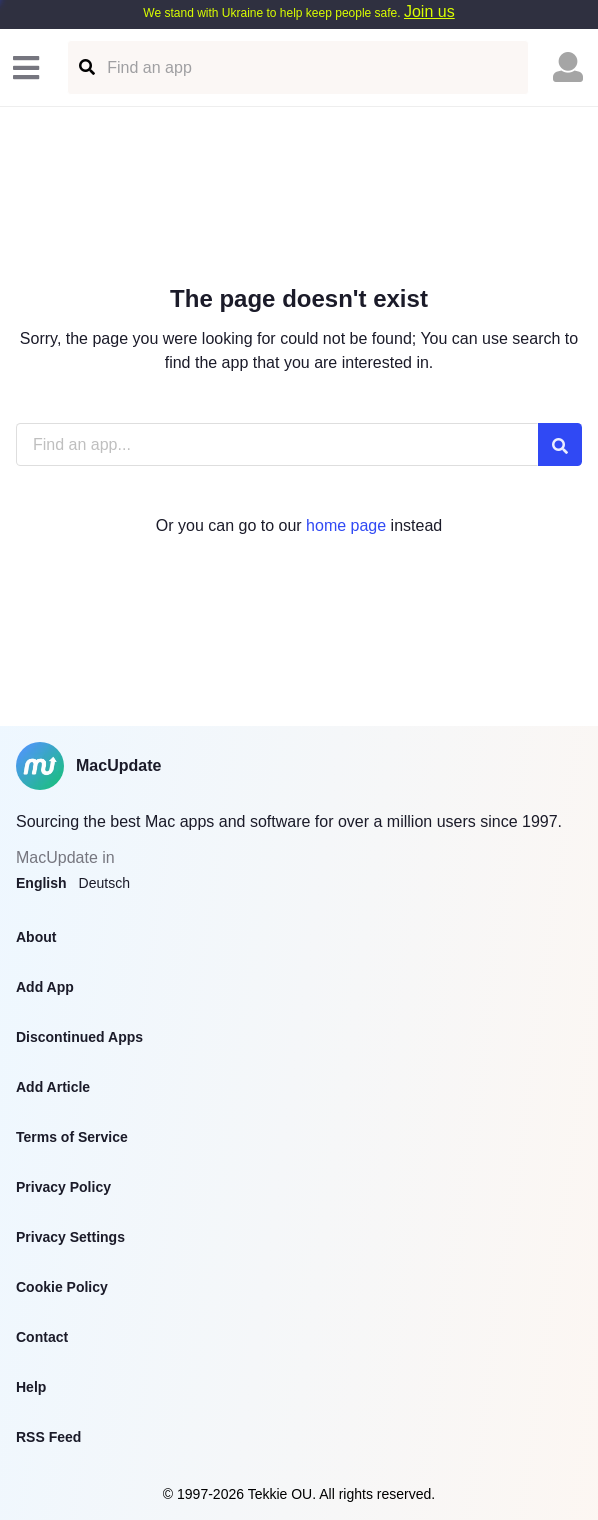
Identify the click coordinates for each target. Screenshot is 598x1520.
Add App (45, 987)
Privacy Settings (70, 1237)
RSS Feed (48, 1437)
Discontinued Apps (79, 1037)
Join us (429, 11)
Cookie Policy (62, 1287)
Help (31, 1387)
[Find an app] (85, 67)
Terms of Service (72, 1137)
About (36, 937)
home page (346, 525)
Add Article (53, 1087)
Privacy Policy (63, 1187)
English (41, 883)
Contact (42, 1337)
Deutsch (104, 883)
